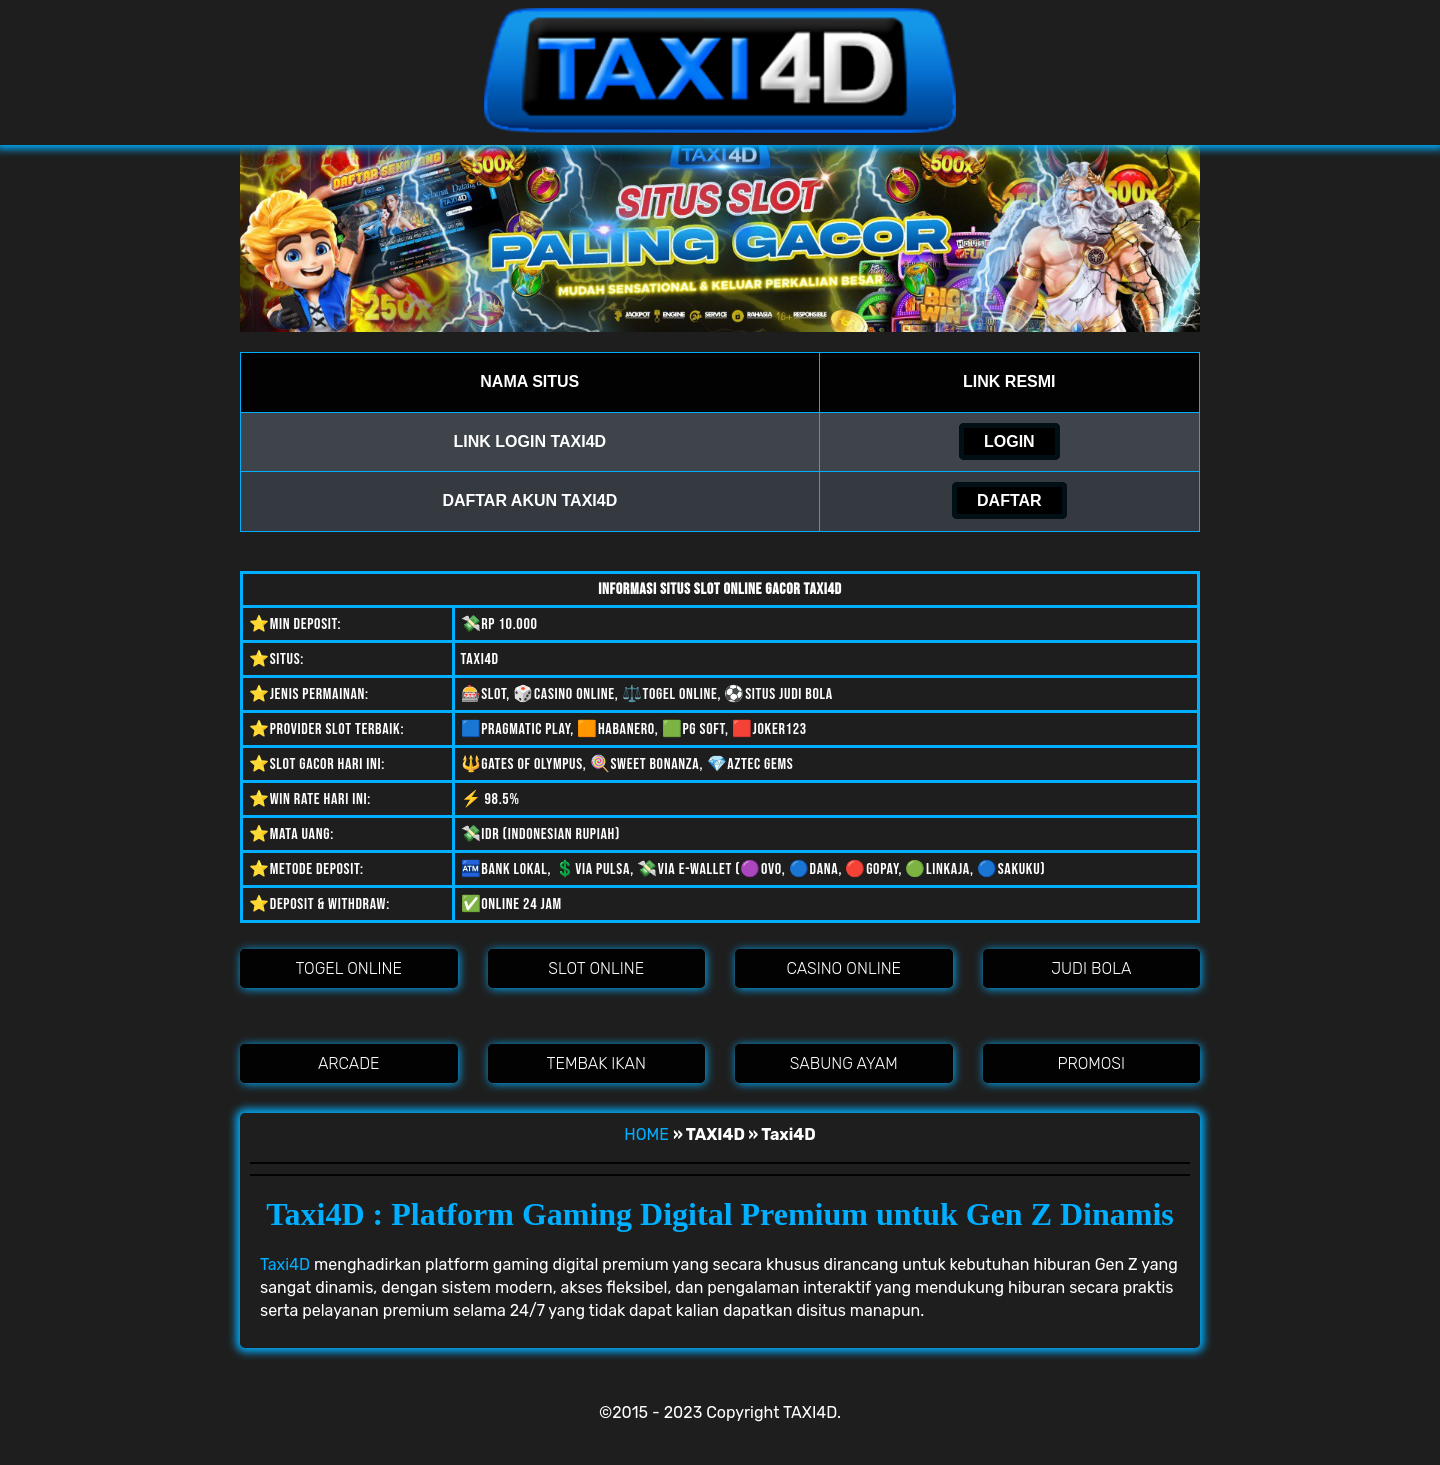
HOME (646, 1134)
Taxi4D (285, 1264)
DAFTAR (1009, 500)
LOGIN (1009, 441)
